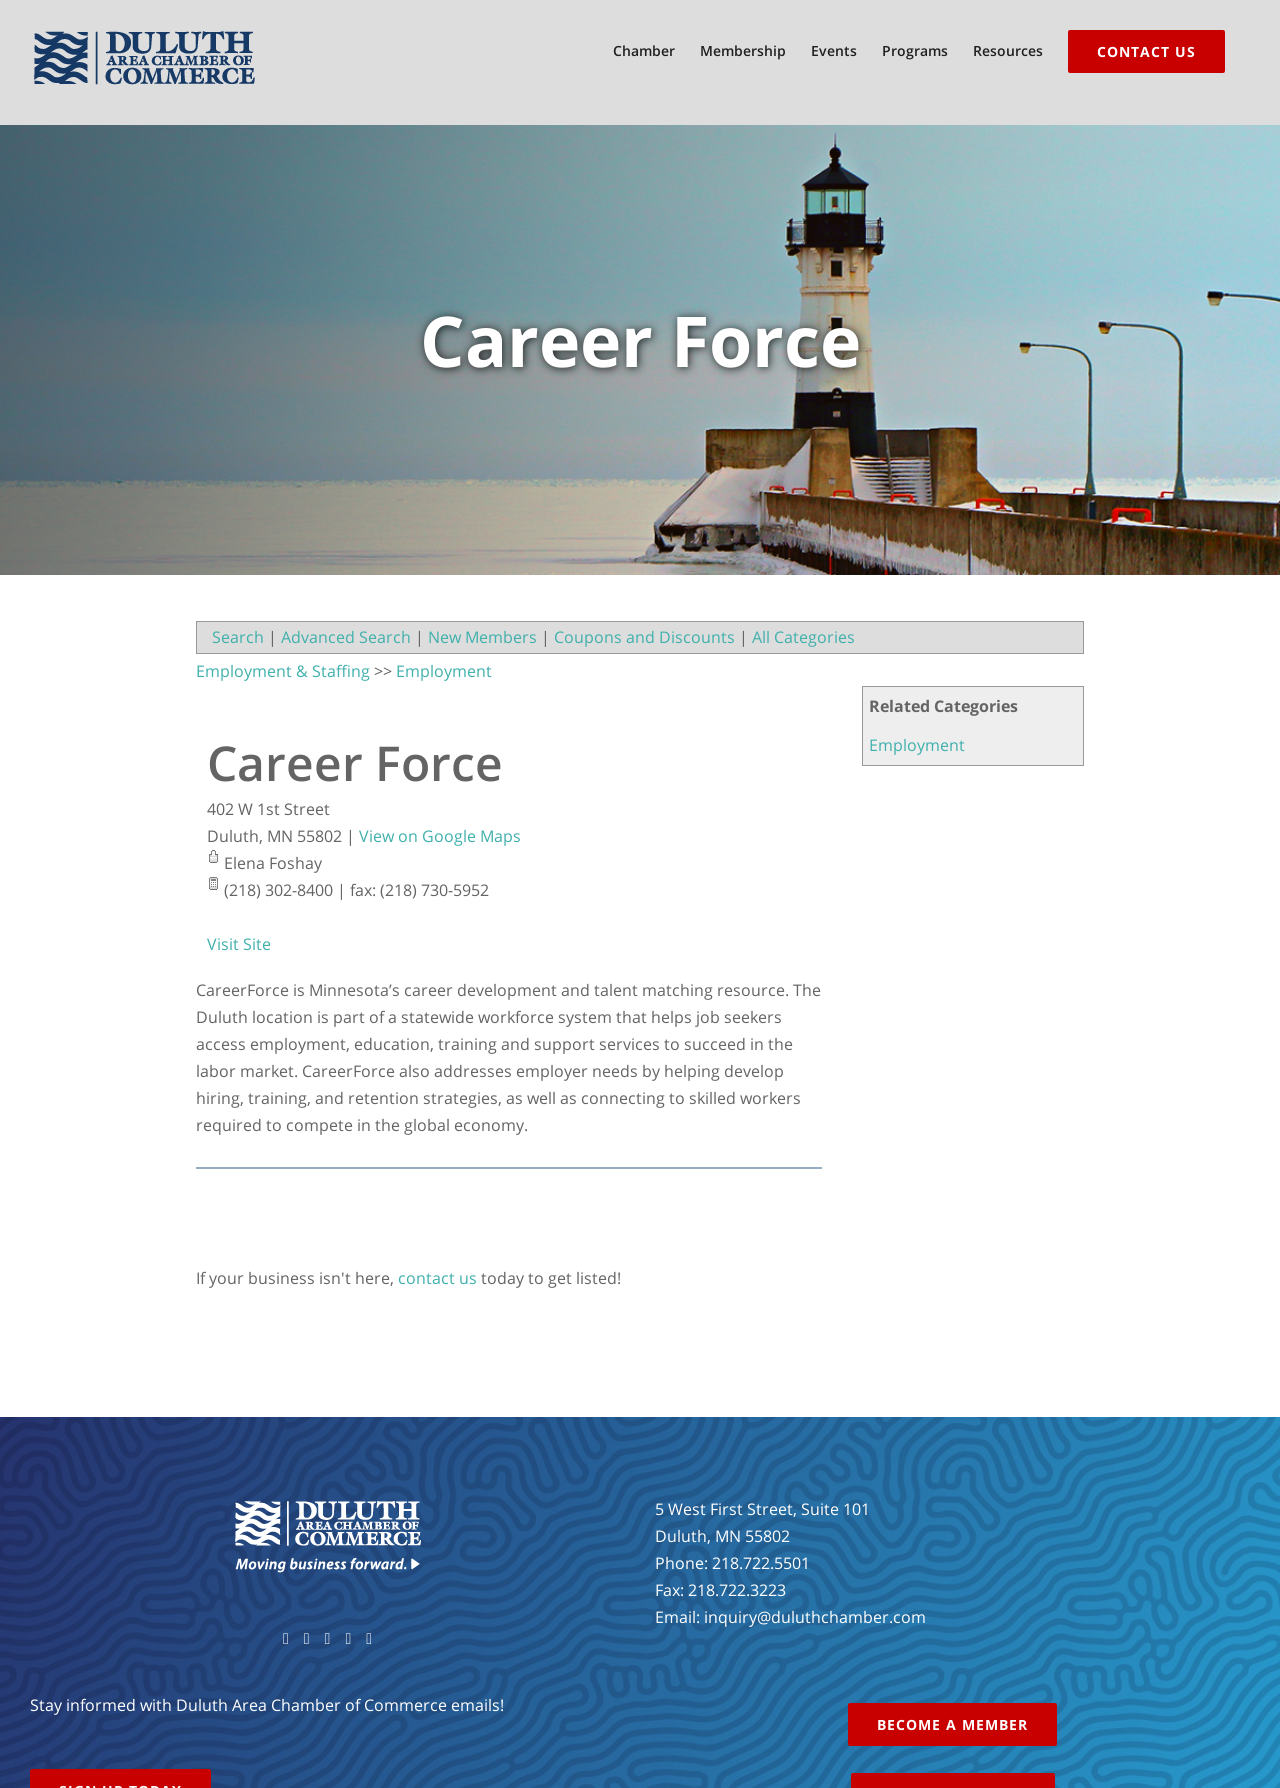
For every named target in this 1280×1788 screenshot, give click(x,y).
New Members (482, 637)
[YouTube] (328, 1639)
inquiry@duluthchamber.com (815, 1617)
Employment (917, 745)
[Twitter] (307, 1639)
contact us (437, 1278)
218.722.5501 (761, 1563)
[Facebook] (286, 1639)
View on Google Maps (440, 836)
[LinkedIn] (369, 1639)
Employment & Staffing (283, 671)
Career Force (355, 762)
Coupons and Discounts (644, 637)
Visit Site (239, 944)
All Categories (803, 637)
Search (238, 637)
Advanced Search (346, 637)
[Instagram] (348, 1639)
